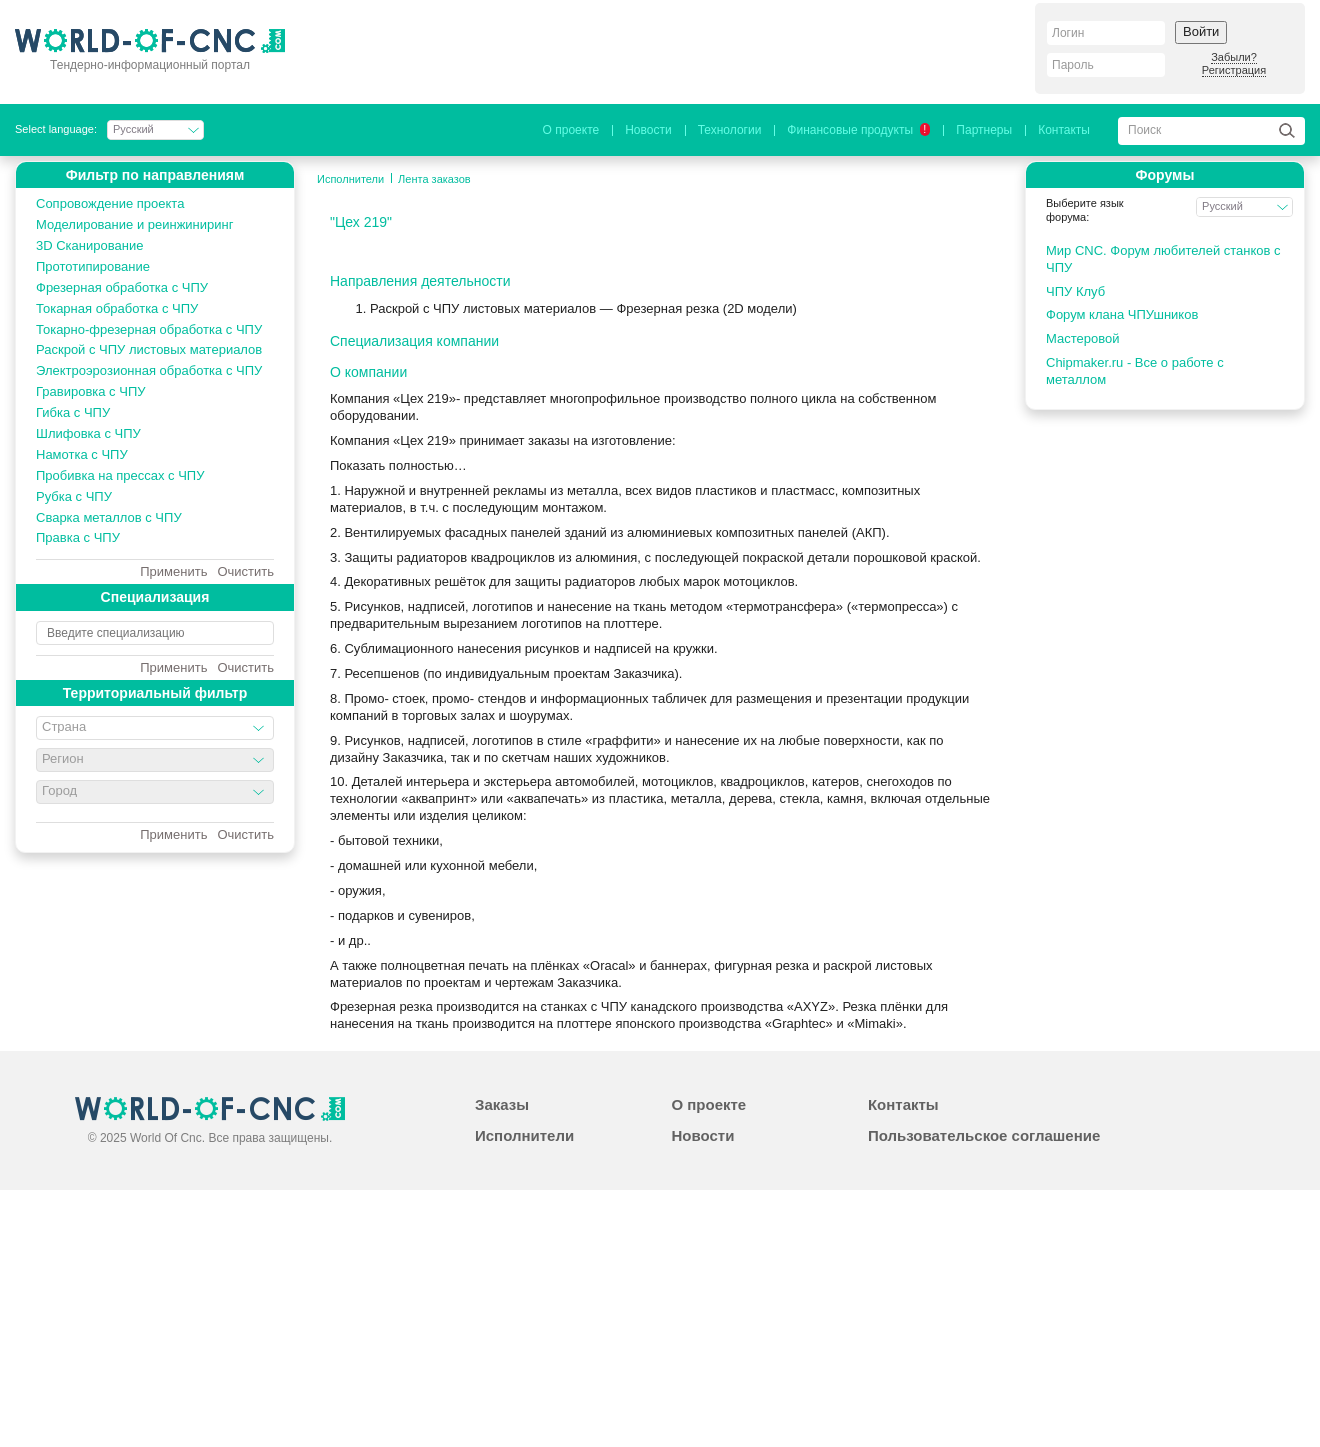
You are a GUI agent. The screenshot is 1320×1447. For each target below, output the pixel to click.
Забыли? (1234, 57)
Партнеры (984, 130)
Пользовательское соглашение (984, 1135)
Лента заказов (434, 179)
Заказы (502, 1104)
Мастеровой (1082, 338)
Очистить (245, 572)
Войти (1201, 31)
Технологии (730, 130)
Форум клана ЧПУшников (1122, 314)
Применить (173, 572)
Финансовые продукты (858, 130)
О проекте (571, 130)
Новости (648, 130)
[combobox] (155, 728)
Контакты (1064, 130)
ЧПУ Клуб (1075, 291)
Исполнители (350, 179)
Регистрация (1234, 70)
